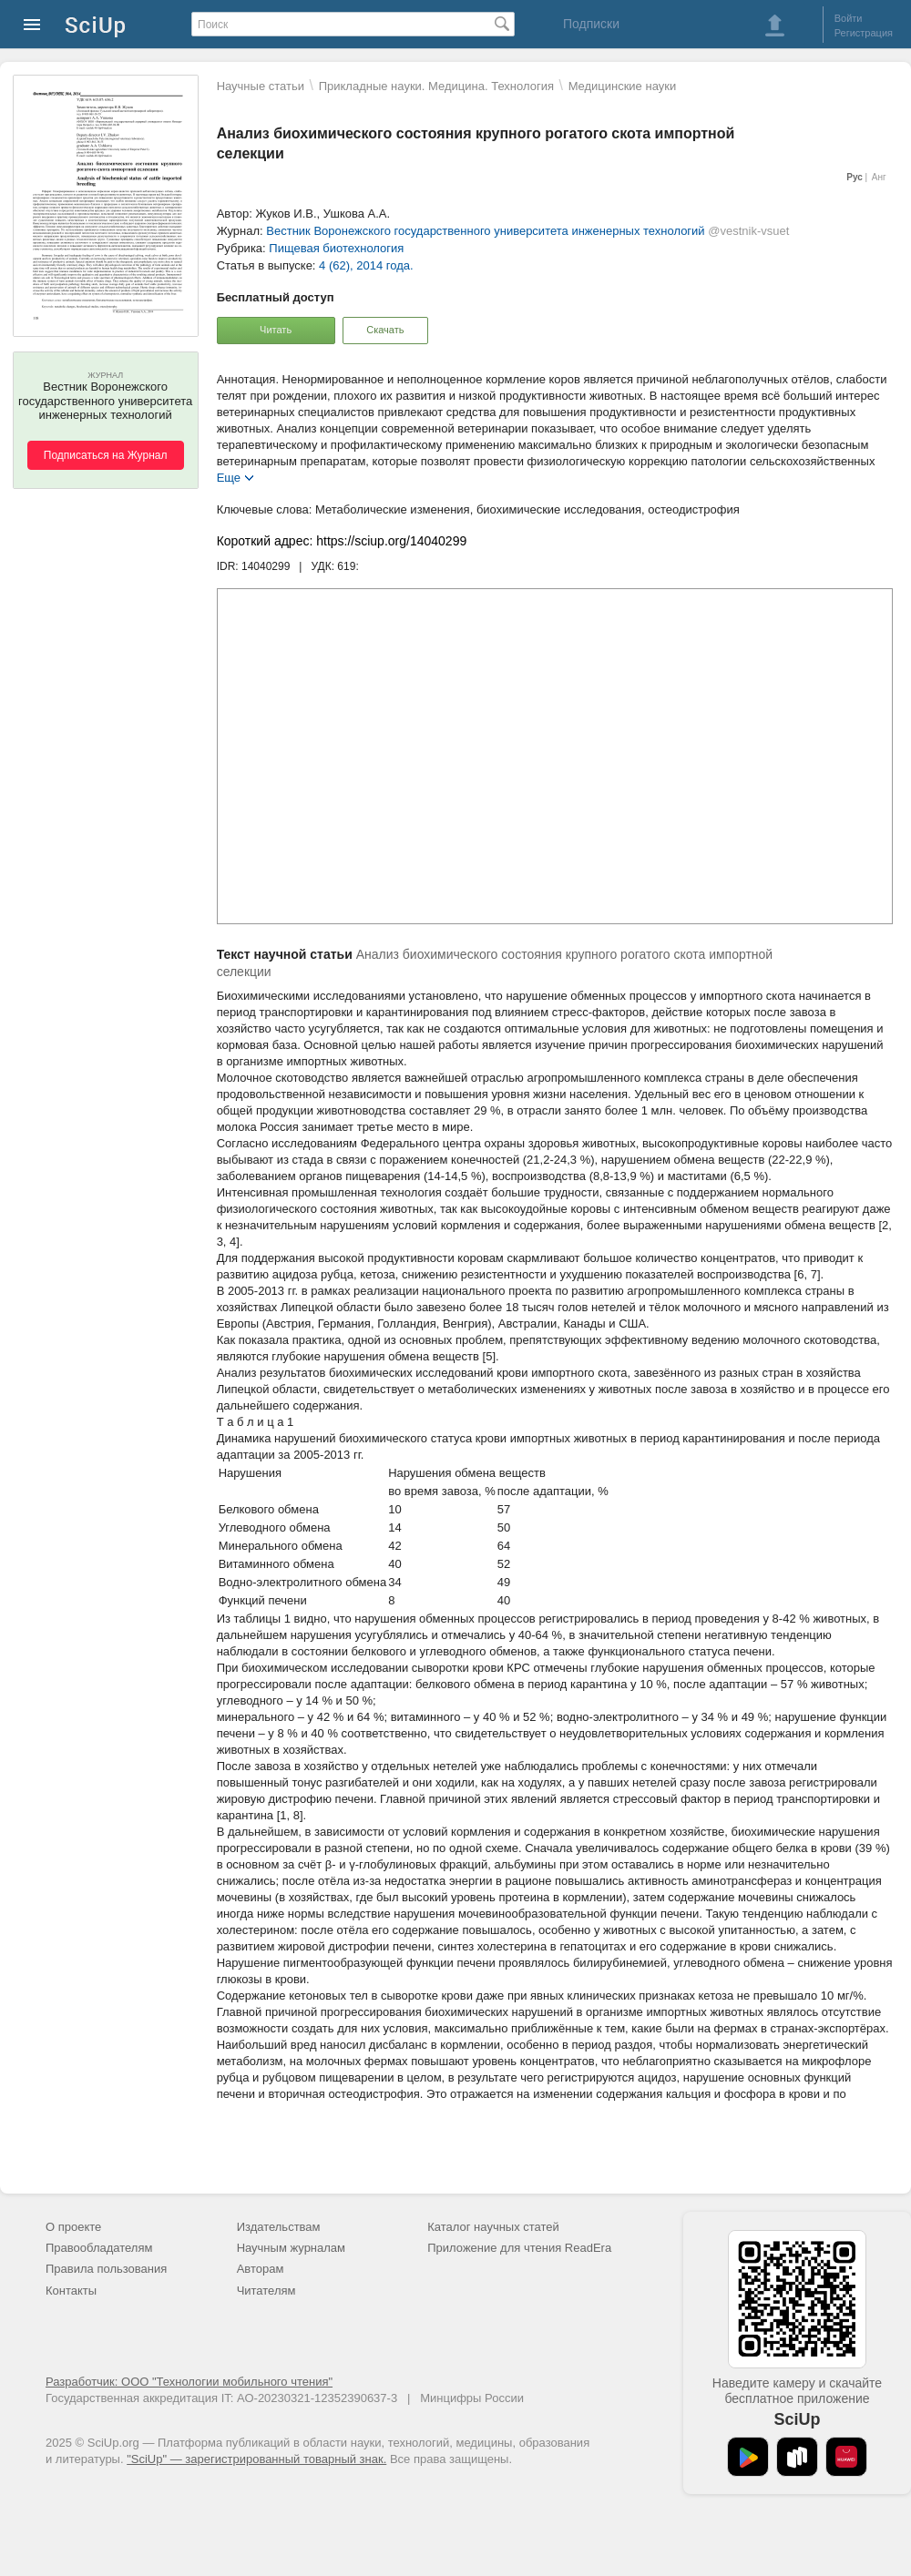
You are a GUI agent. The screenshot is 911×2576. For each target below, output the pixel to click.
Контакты (71, 2290)
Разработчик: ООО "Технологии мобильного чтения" (189, 2381)
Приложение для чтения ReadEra (519, 2248)
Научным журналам (291, 2248)
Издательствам (279, 2227)
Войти (848, 18)
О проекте (73, 2227)
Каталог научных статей (493, 2227)
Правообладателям (99, 2248)
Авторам (260, 2269)
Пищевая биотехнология (336, 248)
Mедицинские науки (622, 86)
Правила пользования (106, 2269)
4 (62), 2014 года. (366, 265)
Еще (229, 477)
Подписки (591, 23)
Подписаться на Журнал (106, 455)
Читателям (266, 2290)
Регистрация (863, 32)
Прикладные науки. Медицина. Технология (436, 86)
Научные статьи (260, 86)
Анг (879, 177)
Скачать (385, 329)
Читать (276, 329)
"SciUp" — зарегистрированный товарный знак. (256, 2459)
